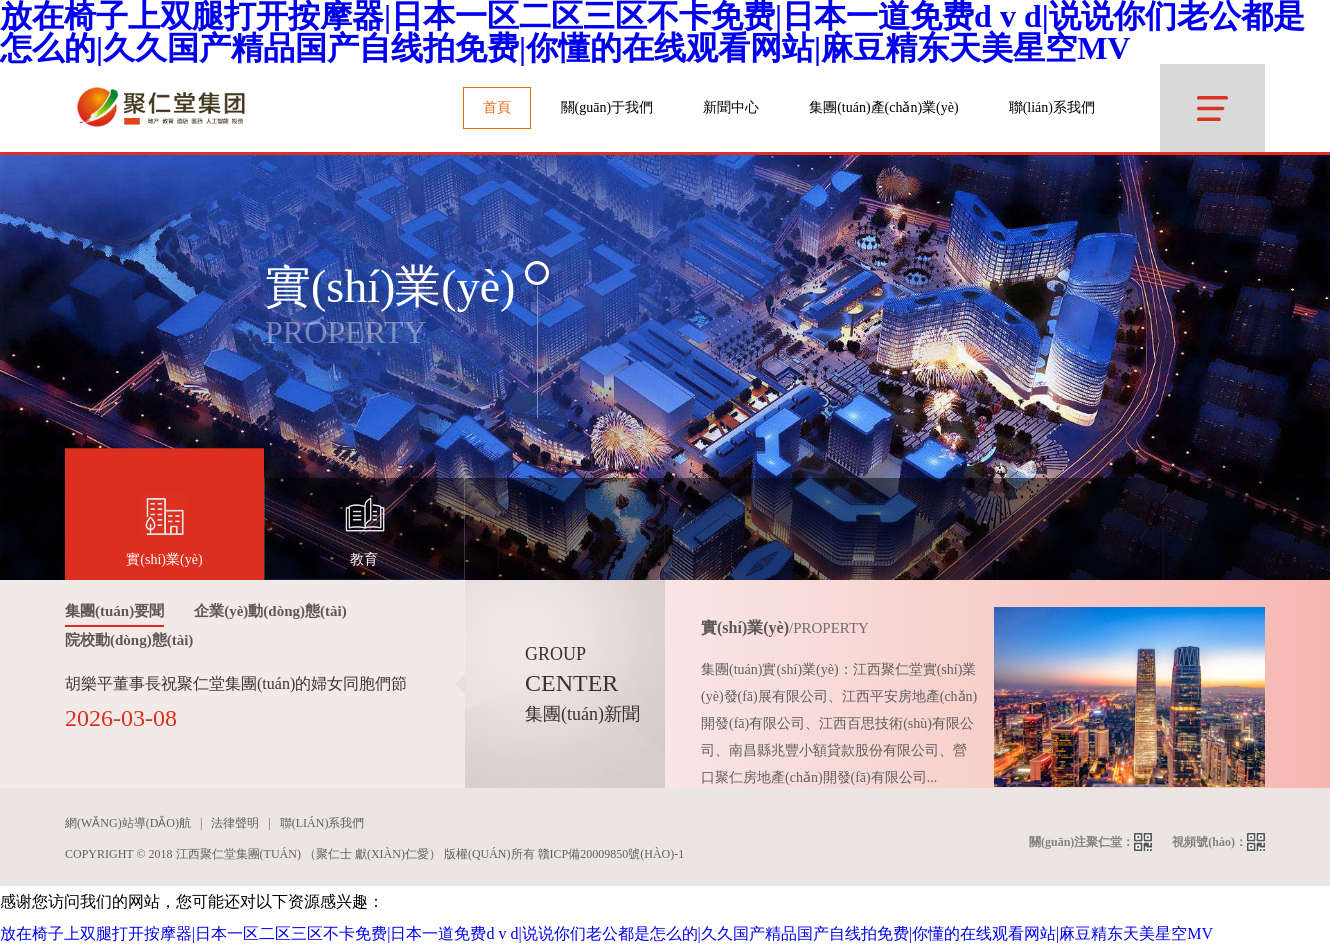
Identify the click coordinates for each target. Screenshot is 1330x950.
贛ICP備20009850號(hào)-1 (611, 854)
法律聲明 (235, 823)
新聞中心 (731, 107)
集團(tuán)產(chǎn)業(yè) (884, 107)
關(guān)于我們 (607, 107)
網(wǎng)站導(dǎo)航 (128, 823)
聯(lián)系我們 (1052, 107)
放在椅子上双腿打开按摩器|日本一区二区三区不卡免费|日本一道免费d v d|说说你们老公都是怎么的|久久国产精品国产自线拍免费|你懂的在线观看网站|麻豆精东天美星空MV (606, 933)
